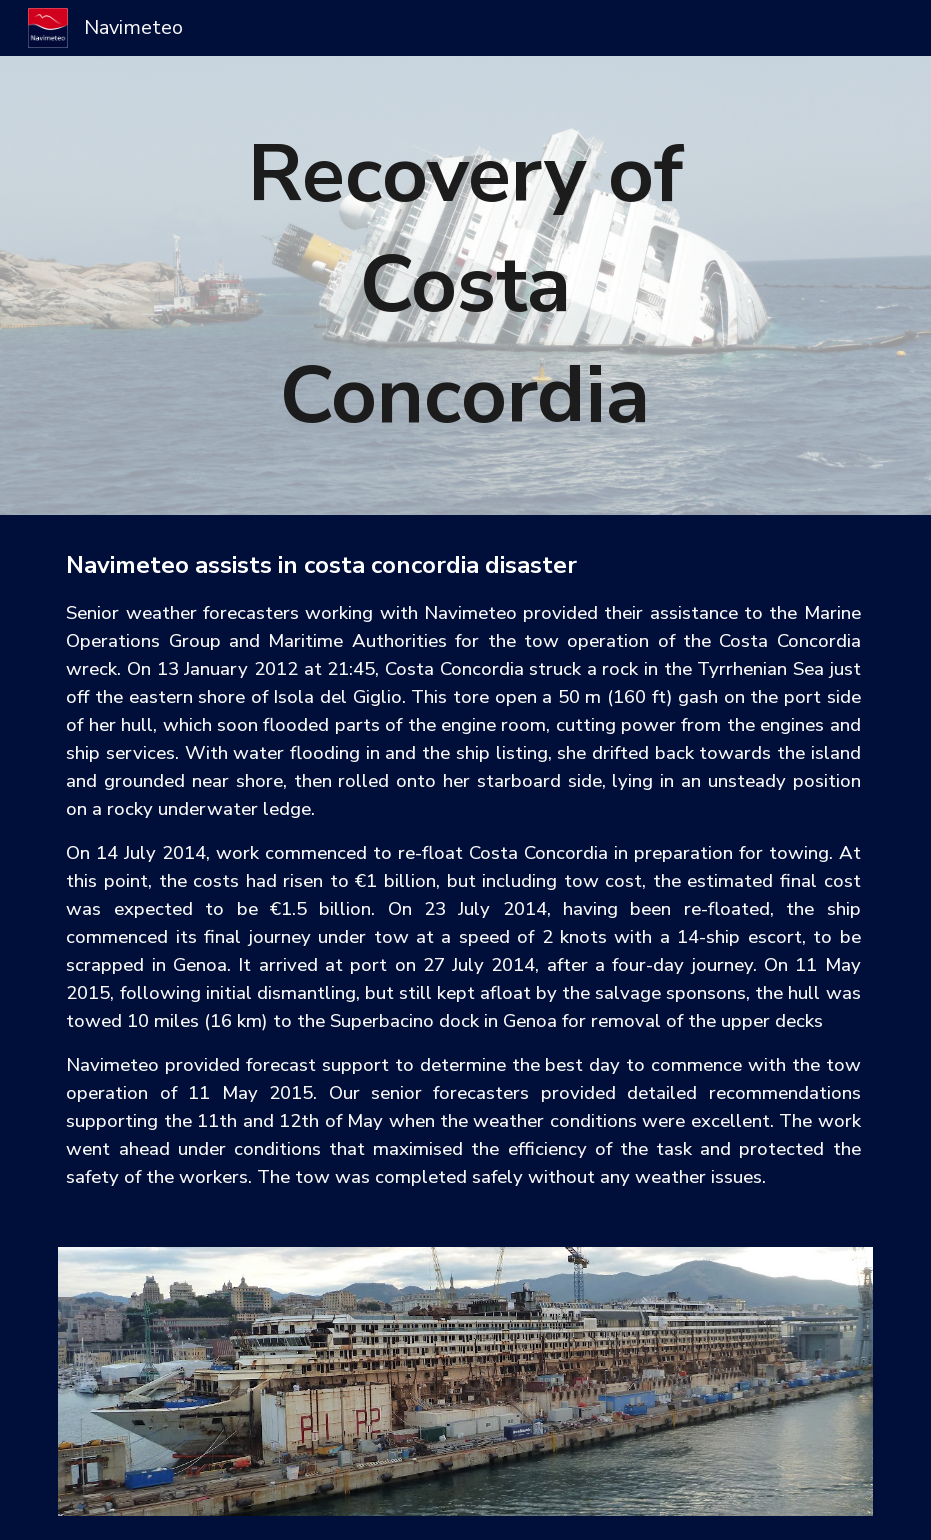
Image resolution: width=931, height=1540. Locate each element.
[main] (466, 285)
